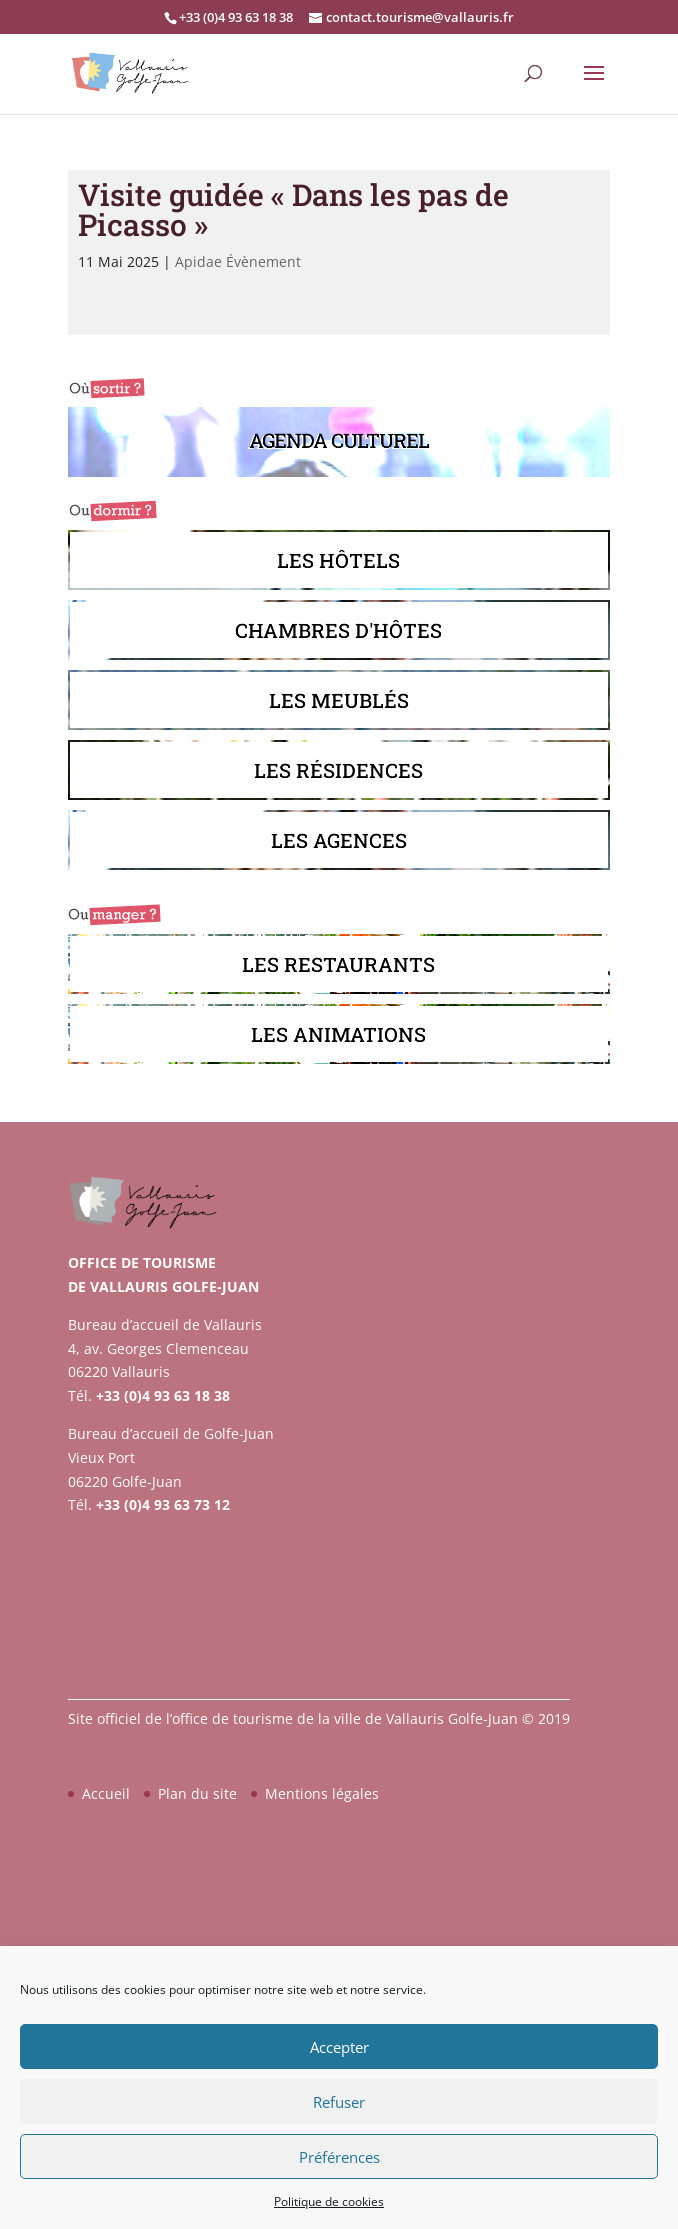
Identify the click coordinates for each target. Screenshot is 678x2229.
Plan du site (197, 1793)
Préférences (339, 2157)
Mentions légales (322, 1793)
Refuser (339, 2102)
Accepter (339, 2047)
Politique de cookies (329, 2201)
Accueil (106, 1793)
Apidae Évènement (238, 261)
